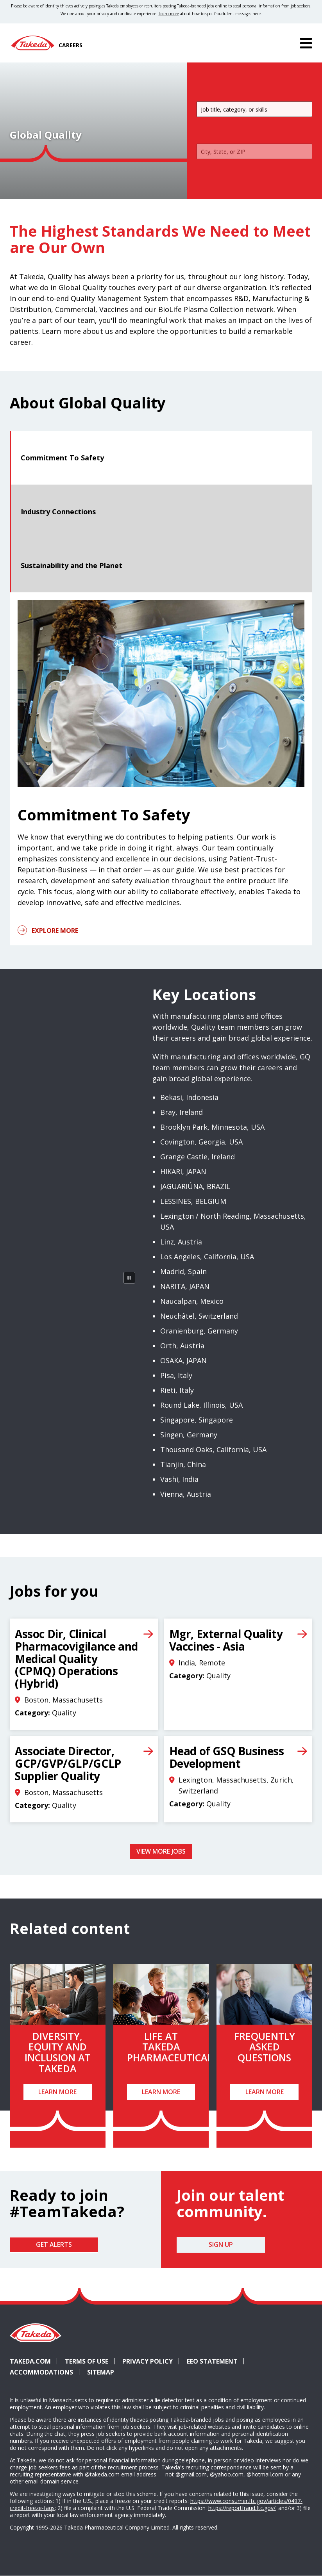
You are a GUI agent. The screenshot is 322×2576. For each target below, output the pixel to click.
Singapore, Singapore (196, 1419)
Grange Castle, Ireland (197, 1156)
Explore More (55, 930)
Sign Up (221, 2244)
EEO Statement (212, 2361)
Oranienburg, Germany (199, 1330)
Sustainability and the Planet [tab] (71, 565)
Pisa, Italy (176, 1375)
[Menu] (306, 43)
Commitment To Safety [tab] (62, 457)
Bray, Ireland (181, 1112)
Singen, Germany (188, 1434)
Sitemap (100, 2372)
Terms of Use (86, 2361)
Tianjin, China (183, 1464)
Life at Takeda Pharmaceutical (170, 2046)
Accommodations (44, 2372)
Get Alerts (54, 2244)
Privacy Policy (147, 2361)
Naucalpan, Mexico (192, 1301)
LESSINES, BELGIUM (193, 1201)
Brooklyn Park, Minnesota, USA (212, 1127)
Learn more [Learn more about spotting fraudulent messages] (169, 13)
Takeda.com (30, 2361)
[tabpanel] (161, 769)
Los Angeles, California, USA (207, 1256)
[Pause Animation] (129, 1278)
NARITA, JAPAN (184, 1286)
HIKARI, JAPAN (183, 1171)
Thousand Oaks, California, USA (213, 1449)
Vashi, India (179, 1479)
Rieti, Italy (177, 1390)
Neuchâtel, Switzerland (199, 1316)
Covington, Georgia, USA (201, 1141)
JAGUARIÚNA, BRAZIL (195, 1186)
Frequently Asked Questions (264, 2046)
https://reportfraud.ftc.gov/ (241, 2508)
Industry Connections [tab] (58, 511)
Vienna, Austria (185, 1494)
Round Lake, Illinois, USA (201, 1405)
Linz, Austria (181, 1241)
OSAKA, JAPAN (183, 1360)
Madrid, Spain (183, 1271)
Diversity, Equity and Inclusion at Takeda (58, 2052)
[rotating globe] (75, 1242)
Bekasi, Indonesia (189, 1097)
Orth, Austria (182, 1345)
